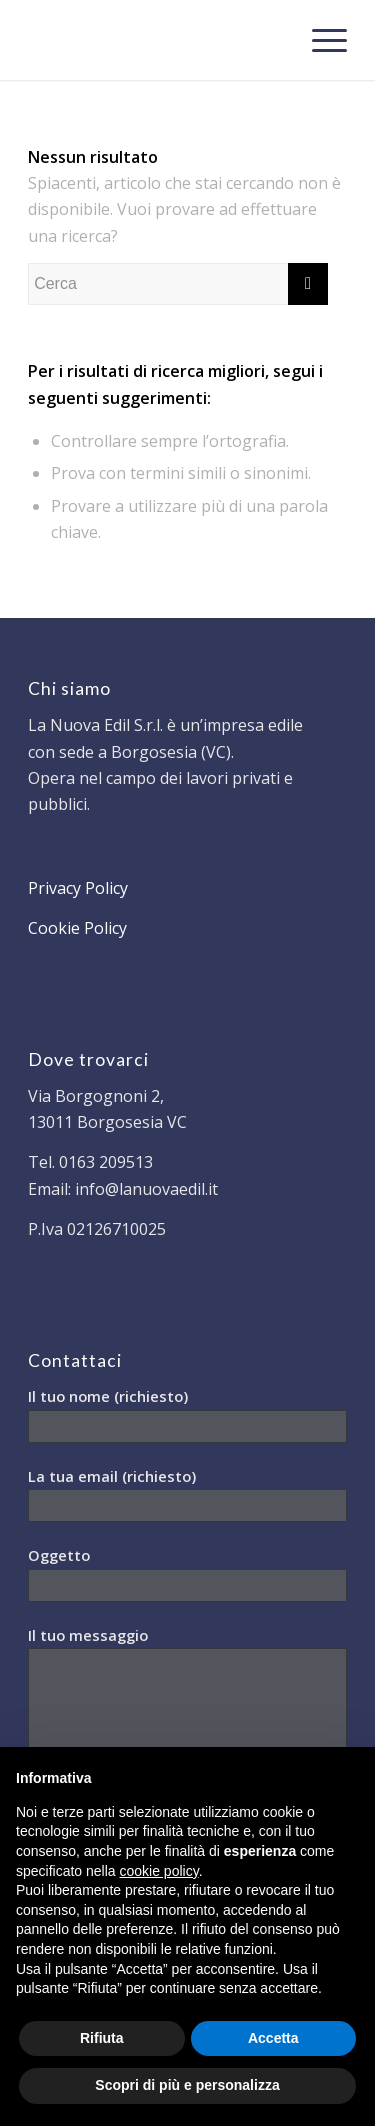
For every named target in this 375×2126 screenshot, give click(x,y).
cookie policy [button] (159, 1871)
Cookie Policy (77, 928)
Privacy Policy (78, 888)
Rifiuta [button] (102, 2038)
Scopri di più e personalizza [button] (187, 2085)
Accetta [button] (273, 2038)
